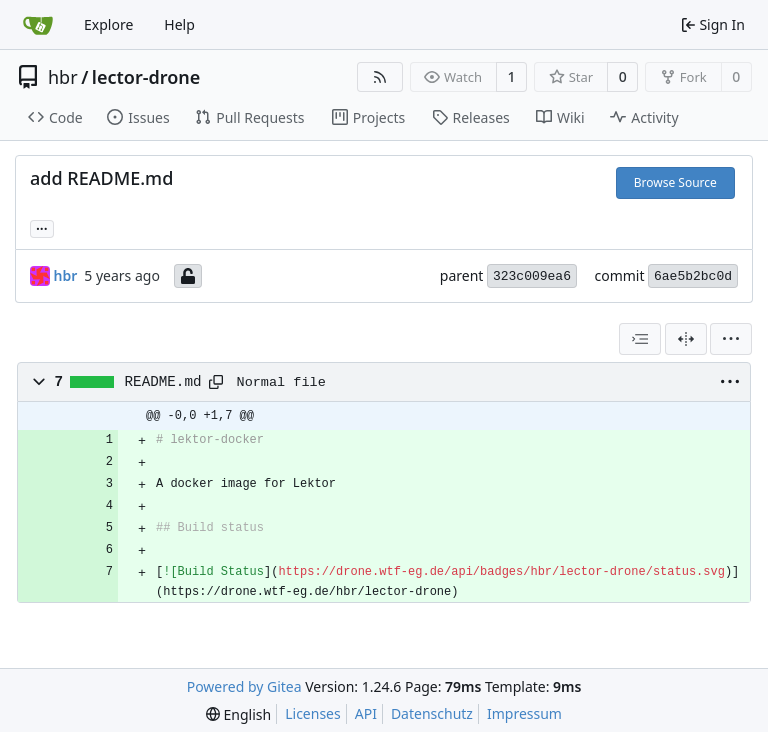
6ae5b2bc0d (693, 276)
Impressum (524, 713)
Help (179, 24)
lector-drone (146, 77)
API (366, 713)
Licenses (313, 713)
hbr (63, 77)
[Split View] (686, 339)
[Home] (38, 25)
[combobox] (640, 339)
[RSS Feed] (380, 77)
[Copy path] (216, 382)
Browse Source (675, 182)
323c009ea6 (532, 276)
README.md (163, 382)
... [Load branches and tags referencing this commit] (42, 227)
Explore (108, 24)
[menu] (731, 339)
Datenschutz (432, 713)
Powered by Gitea (244, 686)
